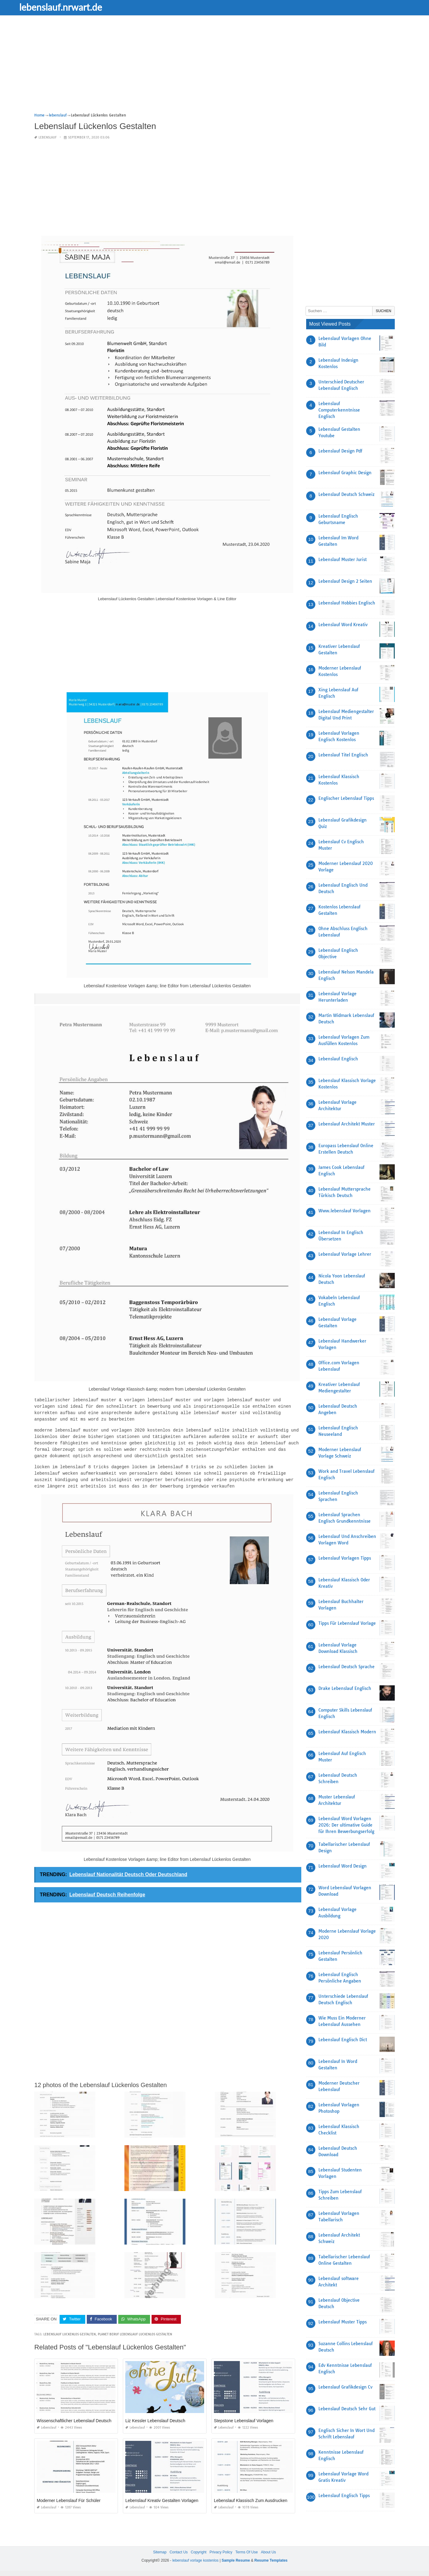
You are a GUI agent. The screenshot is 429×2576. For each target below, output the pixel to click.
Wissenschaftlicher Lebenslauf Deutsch (74, 2416)
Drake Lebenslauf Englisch (344, 1688)
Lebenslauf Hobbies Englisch (346, 603)
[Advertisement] (214, 69)
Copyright (198, 2551)
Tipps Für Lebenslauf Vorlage (347, 1623)
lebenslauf (47, 137)
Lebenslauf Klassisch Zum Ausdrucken (250, 2496)
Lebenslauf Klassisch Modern (347, 1732)
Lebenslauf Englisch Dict (342, 2039)
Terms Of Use (246, 2551)
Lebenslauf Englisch (338, 1059)
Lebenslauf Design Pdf (340, 451)
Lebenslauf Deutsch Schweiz (346, 494)
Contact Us (179, 2551)
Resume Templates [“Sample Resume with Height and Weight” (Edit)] (271, 2559)
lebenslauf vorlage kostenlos (195, 2559)
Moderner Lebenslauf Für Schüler (69, 2496)
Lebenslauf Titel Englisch (343, 755)
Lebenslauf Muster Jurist (342, 559)
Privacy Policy (221, 2551)
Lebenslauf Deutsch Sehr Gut (347, 2409)
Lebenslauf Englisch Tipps (344, 2495)
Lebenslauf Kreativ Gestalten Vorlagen (161, 2496)
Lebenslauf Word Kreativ (343, 624)
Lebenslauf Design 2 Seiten (345, 581)
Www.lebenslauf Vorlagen (344, 1211)
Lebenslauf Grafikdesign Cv (345, 2387)
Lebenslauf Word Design (342, 1866)
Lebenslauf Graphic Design (345, 472)
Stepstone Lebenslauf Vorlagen (243, 2416)
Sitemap (160, 2551)
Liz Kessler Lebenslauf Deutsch (155, 2416)
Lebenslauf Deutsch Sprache (346, 1666)
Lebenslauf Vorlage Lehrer (344, 1254)
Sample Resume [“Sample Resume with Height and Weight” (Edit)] (236, 2559)
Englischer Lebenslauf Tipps (346, 798)
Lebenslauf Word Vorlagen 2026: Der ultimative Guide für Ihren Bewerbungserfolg (346, 1825)
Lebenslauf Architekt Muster (346, 1124)
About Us (268, 2551)
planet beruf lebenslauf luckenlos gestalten (135, 2330)
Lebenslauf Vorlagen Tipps (344, 1558)
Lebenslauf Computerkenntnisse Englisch (339, 410)
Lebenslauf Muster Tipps (342, 2322)
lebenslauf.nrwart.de (78, 7)
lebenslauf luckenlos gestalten (69, 2330)
